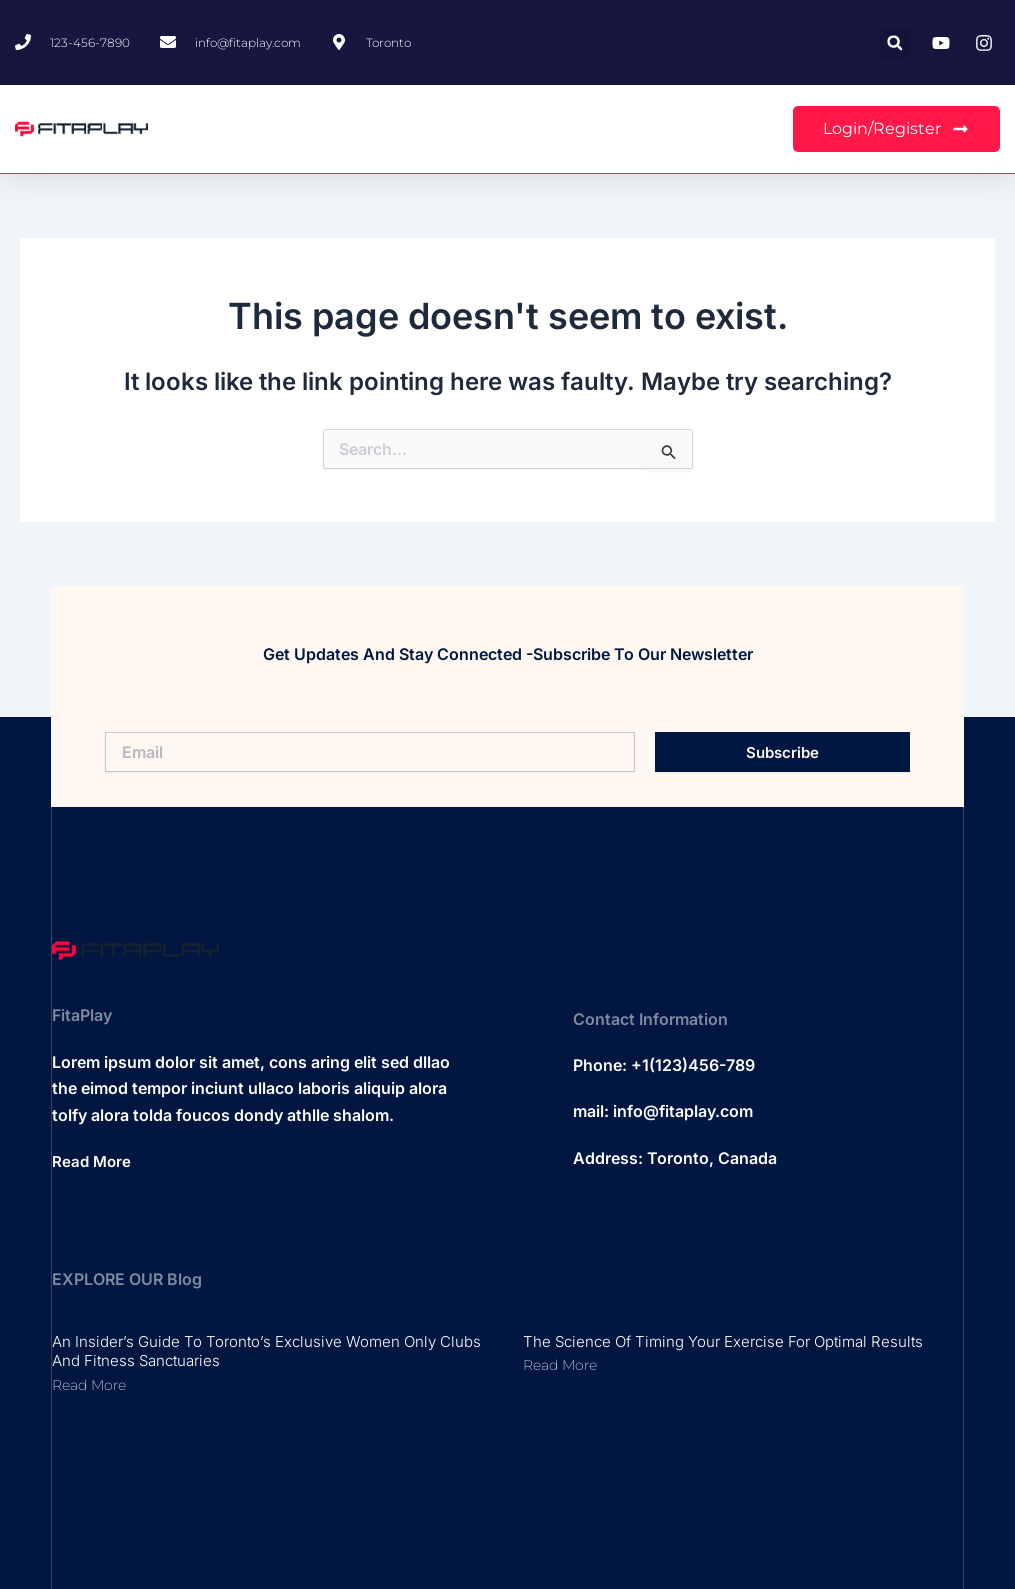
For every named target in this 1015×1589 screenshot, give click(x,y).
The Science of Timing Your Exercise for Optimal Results (723, 1341)
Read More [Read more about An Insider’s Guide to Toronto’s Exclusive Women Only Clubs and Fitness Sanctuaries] (89, 1385)
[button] (894, 42)
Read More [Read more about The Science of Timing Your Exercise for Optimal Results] (560, 1365)
